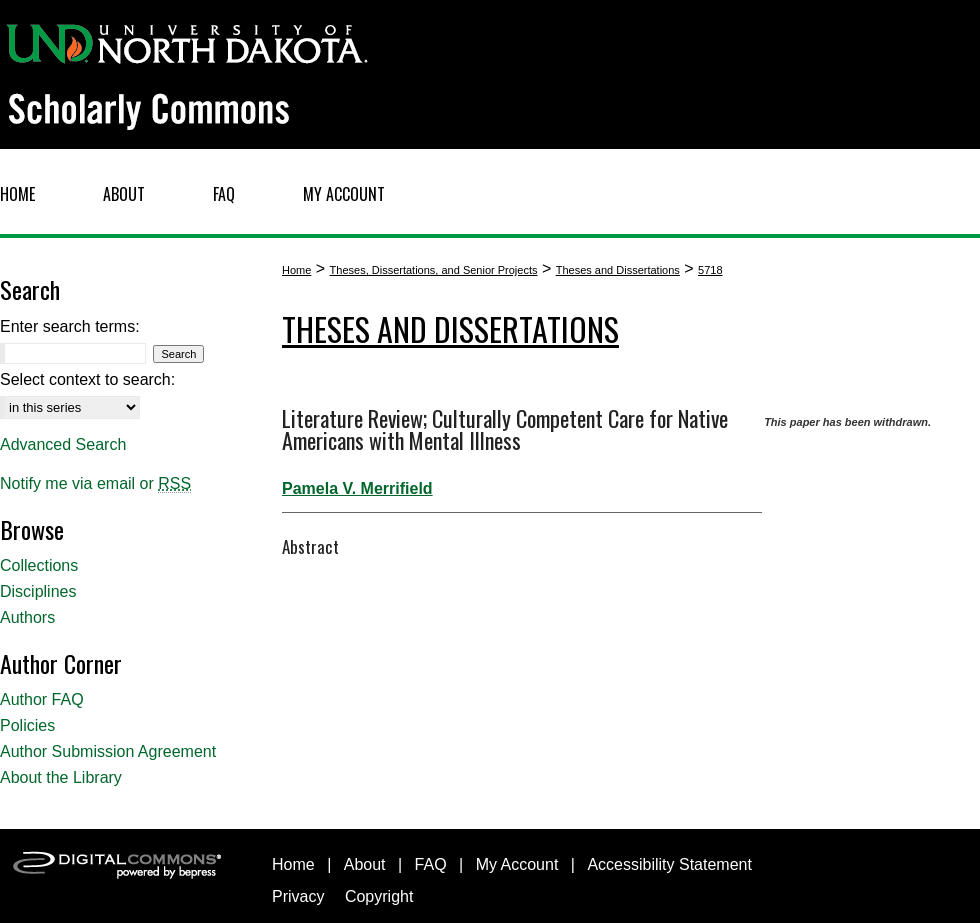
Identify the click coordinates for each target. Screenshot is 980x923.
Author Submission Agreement (108, 751)
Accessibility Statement (669, 864)
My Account (517, 864)
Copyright (379, 896)
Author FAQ (42, 699)
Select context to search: (87, 379)
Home (296, 270)
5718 (710, 270)
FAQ (431, 864)
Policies (27, 725)
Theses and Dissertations (618, 270)
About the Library (61, 777)
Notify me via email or (95, 484)
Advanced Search (63, 444)
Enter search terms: (70, 326)
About (365, 864)
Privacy (298, 896)
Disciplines (38, 591)
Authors (27, 617)
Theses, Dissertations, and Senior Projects (434, 270)
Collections (39, 565)
